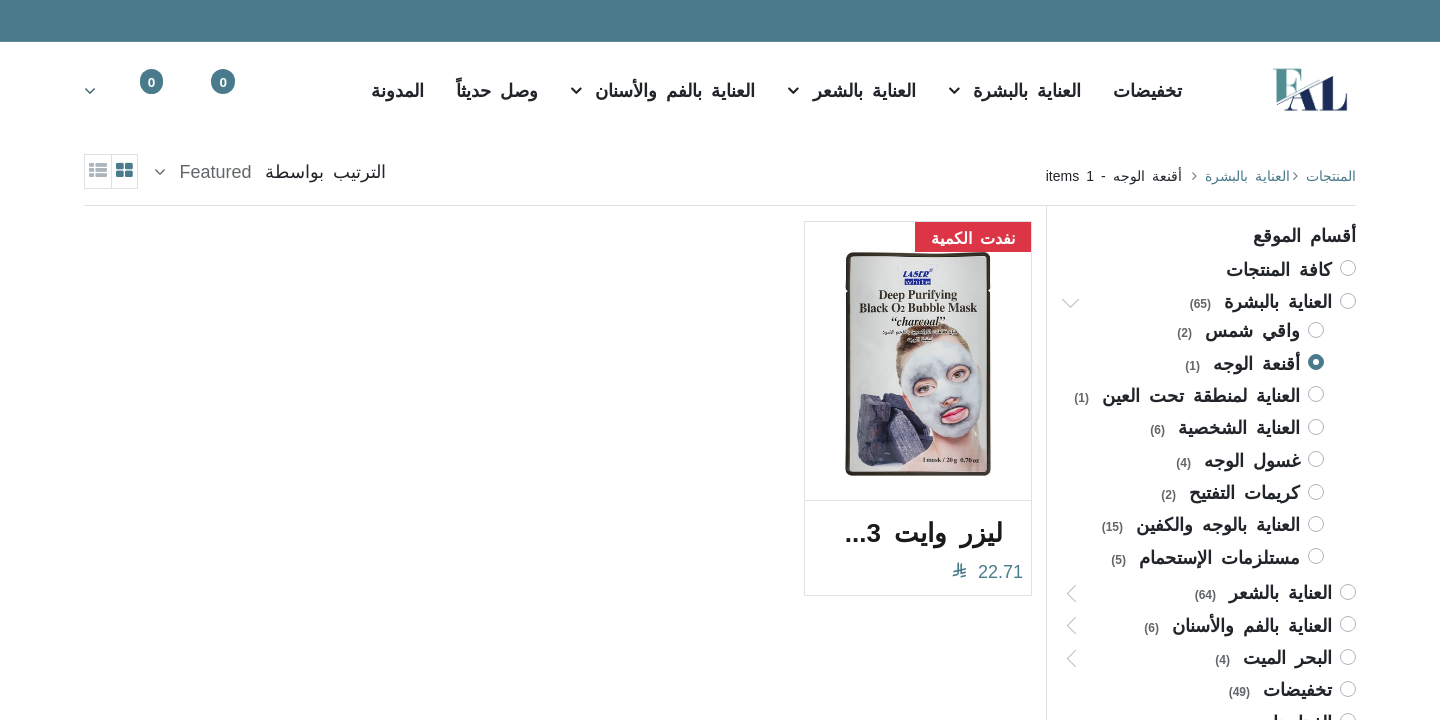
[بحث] (294, 89)
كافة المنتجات (1279, 268)
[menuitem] (1147, 89)
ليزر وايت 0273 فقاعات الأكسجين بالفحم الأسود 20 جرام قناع (908, 530)
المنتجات (1331, 175)
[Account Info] (103, 89)
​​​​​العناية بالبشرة (1247, 175)
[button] (203, 171)
